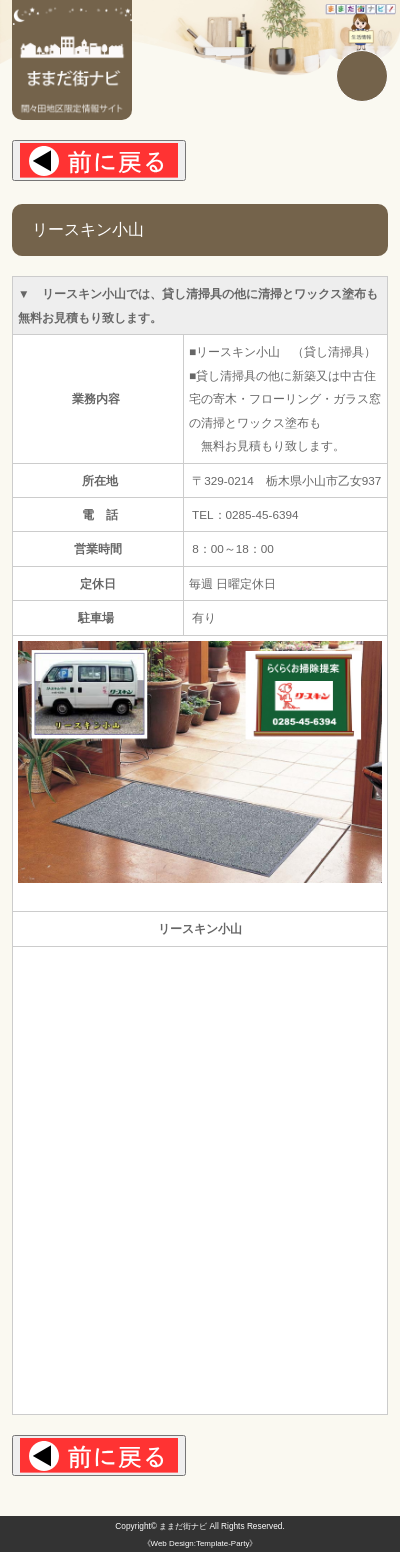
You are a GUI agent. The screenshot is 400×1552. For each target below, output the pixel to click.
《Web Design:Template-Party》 (200, 1543)
